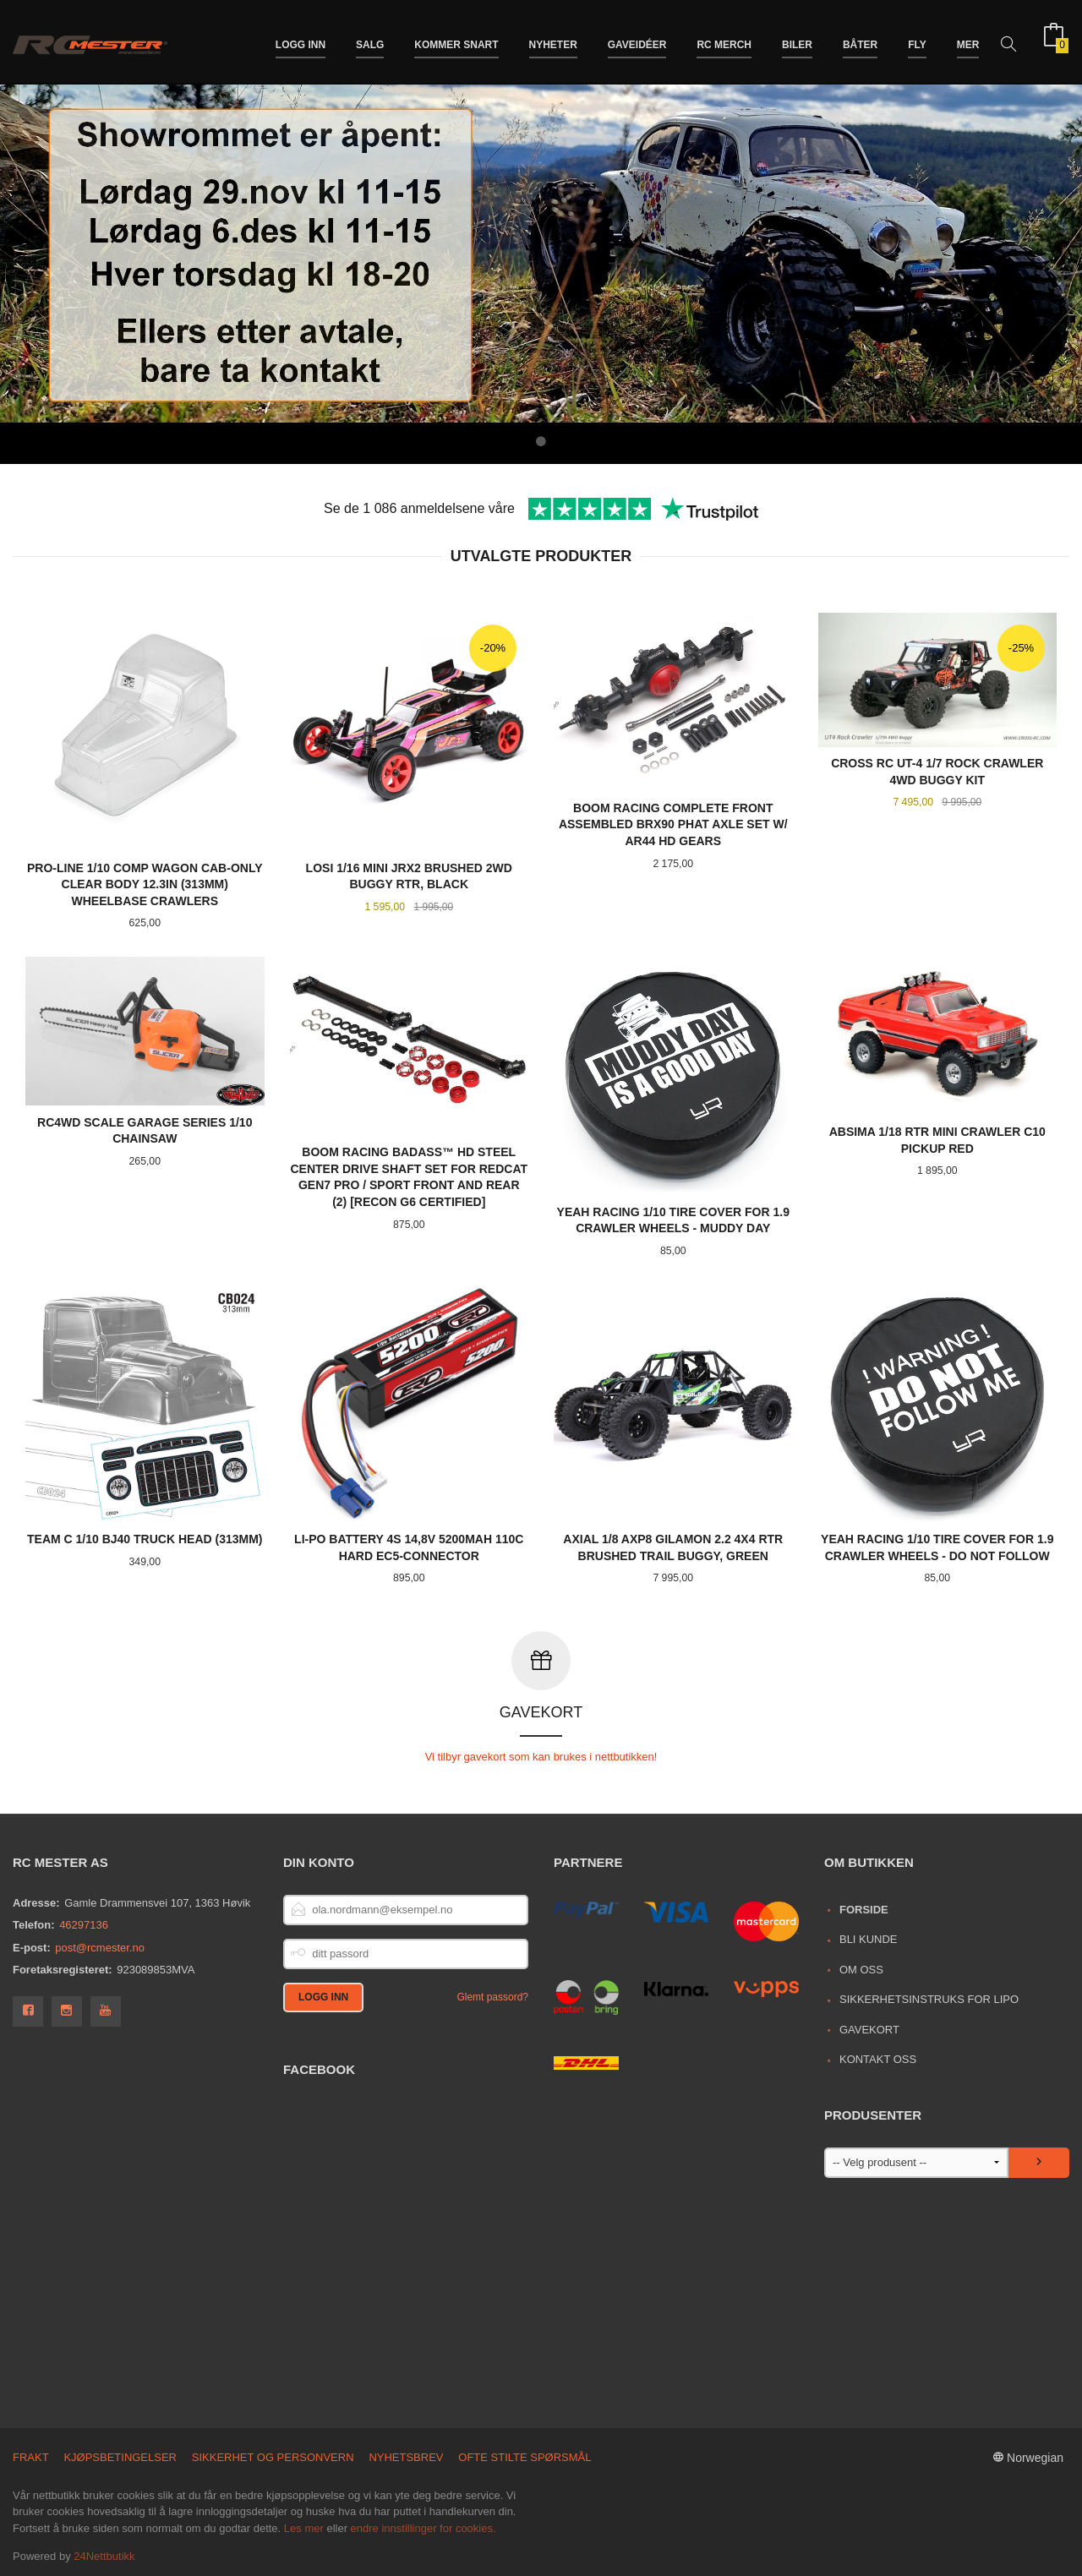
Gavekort (869, 2028)
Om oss (861, 1968)
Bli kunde (868, 1938)
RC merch (724, 40)
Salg (370, 40)
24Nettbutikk (104, 2555)
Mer (968, 40)
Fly (917, 40)
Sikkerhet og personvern (273, 2456)
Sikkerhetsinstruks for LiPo (929, 1998)
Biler (797, 40)
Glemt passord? (492, 1996)
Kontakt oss (877, 2058)
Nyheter (553, 40)
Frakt (31, 2456)
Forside (863, 1908)
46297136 (83, 1924)
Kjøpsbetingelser (120, 2456)
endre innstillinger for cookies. (423, 2527)
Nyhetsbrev (406, 2456)
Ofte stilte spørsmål (524, 2456)
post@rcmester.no (100, 1946)
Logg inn (300, 40)
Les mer (304, 2527)
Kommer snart (456, 40)
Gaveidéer (637, 40)
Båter (860, 40)
